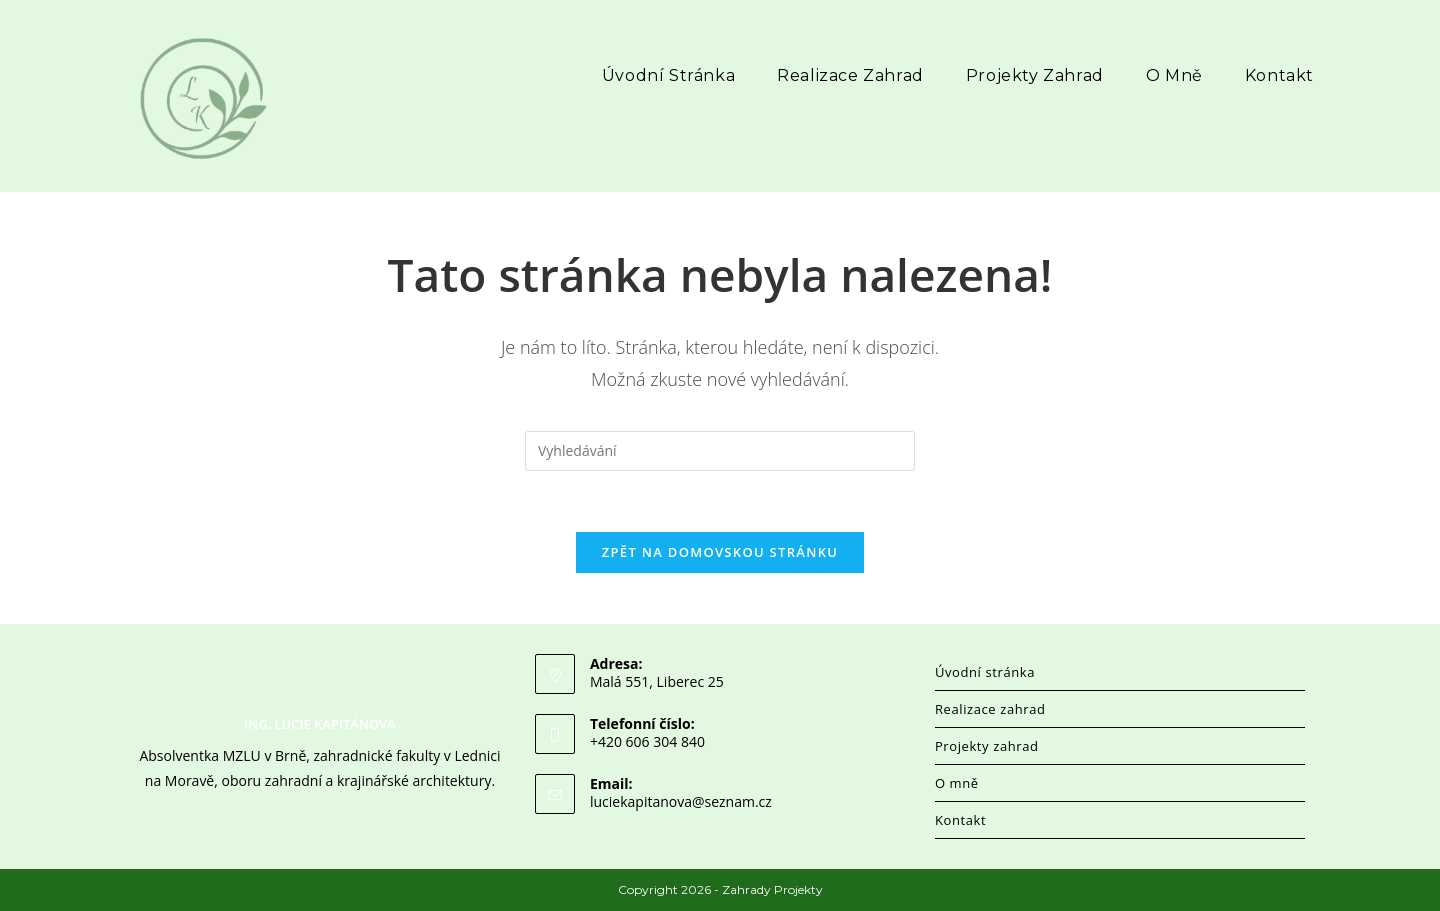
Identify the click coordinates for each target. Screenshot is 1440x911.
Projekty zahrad (987, 746)
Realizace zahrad (990, 709)
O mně (957, 783)
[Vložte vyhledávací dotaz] (720, 451)
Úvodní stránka (985, 672)
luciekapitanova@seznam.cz (681, 801)
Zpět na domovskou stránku (720, 552)
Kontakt (960, 820)
